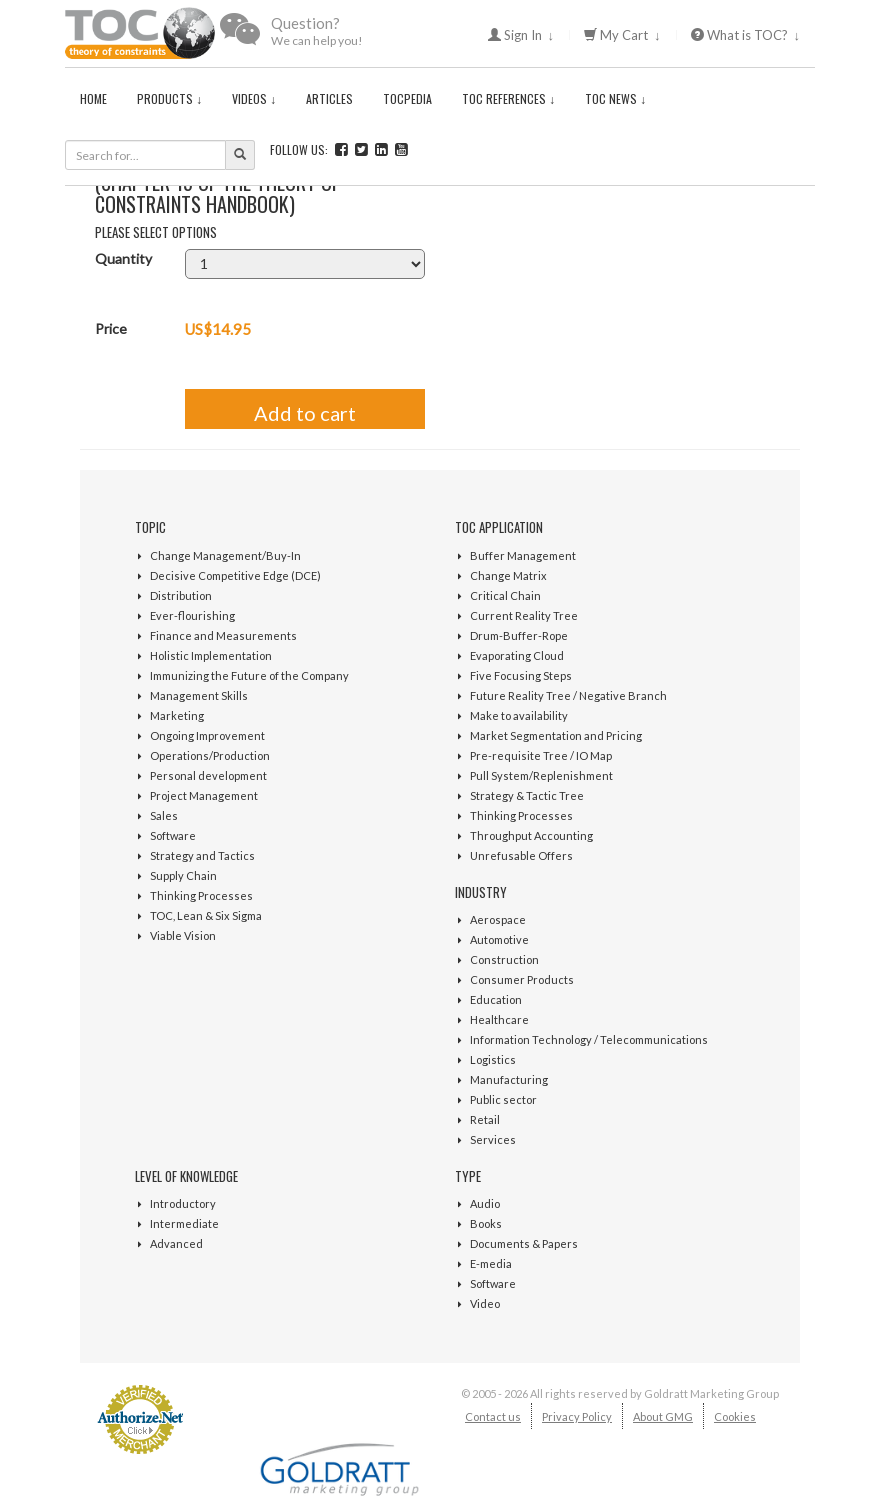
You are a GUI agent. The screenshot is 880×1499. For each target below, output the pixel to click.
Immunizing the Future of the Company (249, 675)
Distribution (181, 595)
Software (173, 835)
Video (485, 1303)
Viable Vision (183, 935)
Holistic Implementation (211, 655)
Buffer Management (523, 555)
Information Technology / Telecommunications (589, 1039)
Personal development (208, 775)
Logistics (493, 1059)
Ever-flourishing (192, 615)
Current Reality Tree (524, 615)
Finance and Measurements (223, 635)
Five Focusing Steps (521, 675)
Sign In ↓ (521, 35)
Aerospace (498, 919)
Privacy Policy (577, 1416)
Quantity (123, 258)
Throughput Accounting (531, 835)
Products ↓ (169, 98)
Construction (504, 959)
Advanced (176, 1243)
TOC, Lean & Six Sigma (206, 915)
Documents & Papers (524, 1243)
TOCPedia (407, 98)
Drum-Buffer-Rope (519, 635)
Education (496, 999)
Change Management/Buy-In (225, 555)
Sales (164, 815)
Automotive (499, 939)
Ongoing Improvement (207, 735)
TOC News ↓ (615, 98)
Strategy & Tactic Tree (527, 795)
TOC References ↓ (508, 98)
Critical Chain (505, 595)
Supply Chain (183, 875)
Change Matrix (508, 575)
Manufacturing (509, 1079)
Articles (329, 98)
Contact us (493, 1416)
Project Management (204, 795)
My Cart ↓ (622, 35)
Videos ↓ (254, 98)
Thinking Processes (201, 895)
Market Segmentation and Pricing (556, 735)
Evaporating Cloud (517, 655)
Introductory (183, 1203)
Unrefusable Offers (521, 855)
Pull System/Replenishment (541, 775)
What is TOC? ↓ (746, 35)
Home (93, 98)
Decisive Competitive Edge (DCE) (235, 575)
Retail (485, 1119)
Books (486, 1223)
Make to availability (519, 715)
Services (493, 1139)
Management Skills (199, 695)
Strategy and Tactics (202, 855)
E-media (491, 1263)
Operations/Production (210, 755)
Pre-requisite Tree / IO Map (541, 755)
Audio (485, 1203)
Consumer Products (522, 979)
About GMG (663, 1416)
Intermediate (184, 1223)
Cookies (735, 1416)
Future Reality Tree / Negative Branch (568, 695)
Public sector (503, 1099)
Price (111, 328)
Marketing (177, 715)
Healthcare (499, 1019)
